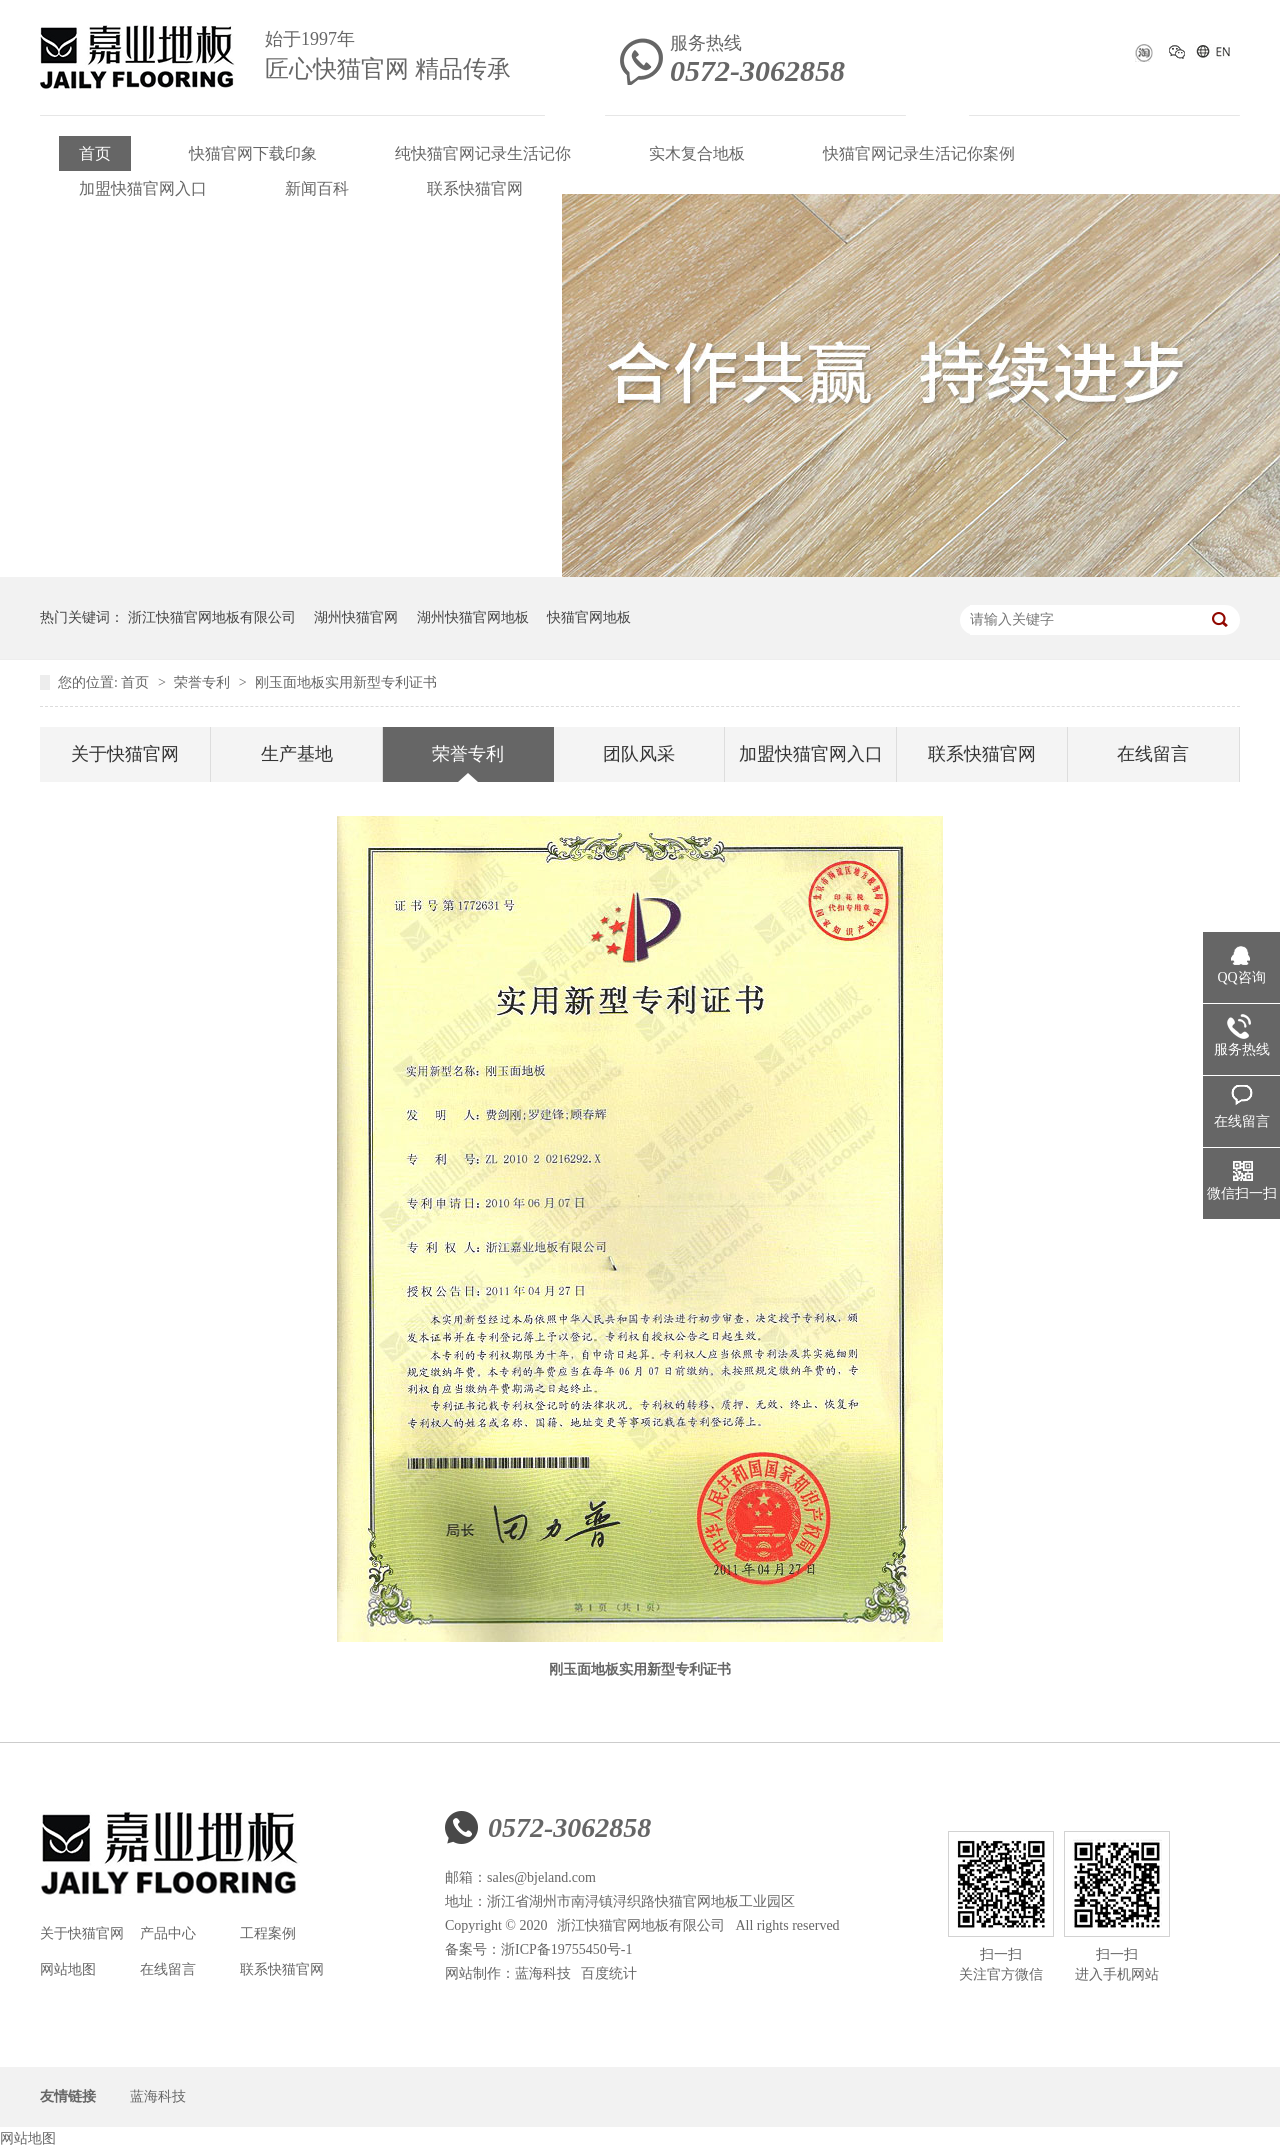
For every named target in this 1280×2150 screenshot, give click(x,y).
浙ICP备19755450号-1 (566, 1949)
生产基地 (297, 754)
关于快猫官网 (125, 754)
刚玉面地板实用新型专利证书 (346, 682)
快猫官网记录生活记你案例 (919, 153)
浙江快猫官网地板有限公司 (212, 617)
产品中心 (168, 1933)
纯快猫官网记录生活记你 (483, 153)
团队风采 (639, 754)
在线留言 (1153, 754)
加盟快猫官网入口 (143, 188)
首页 (95, 153)
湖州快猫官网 (356, 617)
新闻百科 (317, 188)
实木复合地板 (697, 153)
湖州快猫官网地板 (473, 617)
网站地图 (68, 1969)
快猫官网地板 (589, 617)
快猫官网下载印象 (253, 153)
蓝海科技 (543, 1973)
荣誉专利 (204, 682)
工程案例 (268, 1933)
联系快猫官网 (475, 188)
